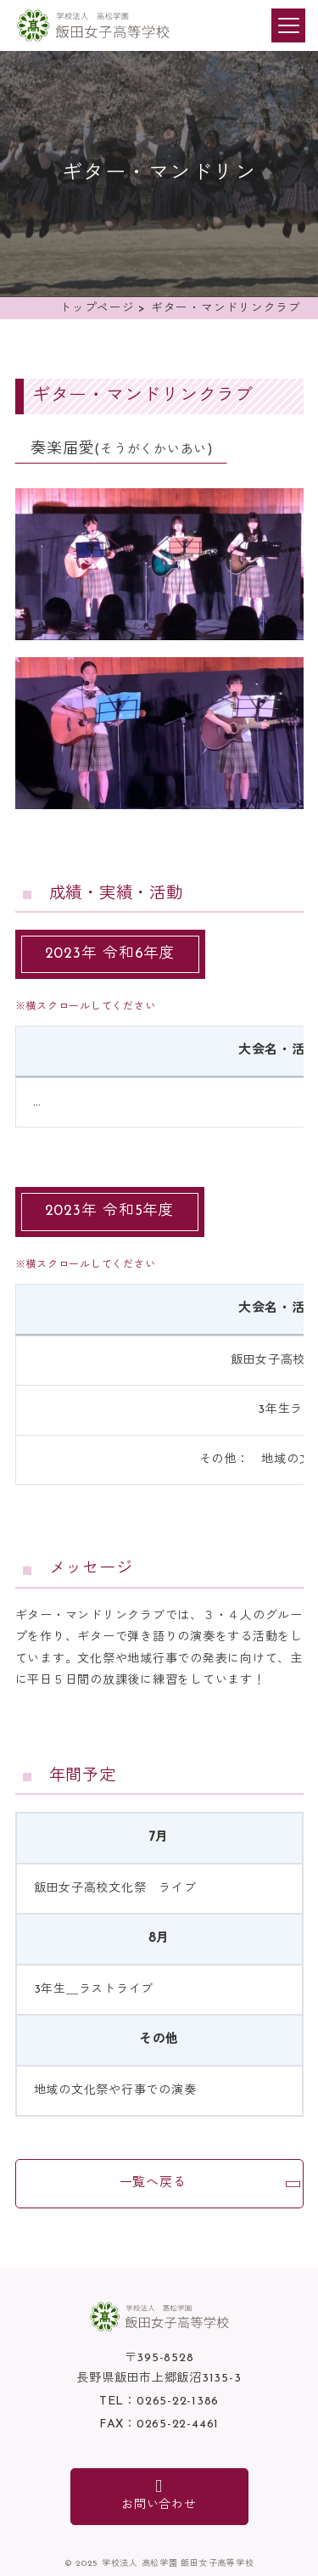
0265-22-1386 (178, 2401)
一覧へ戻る (153, 2183)
